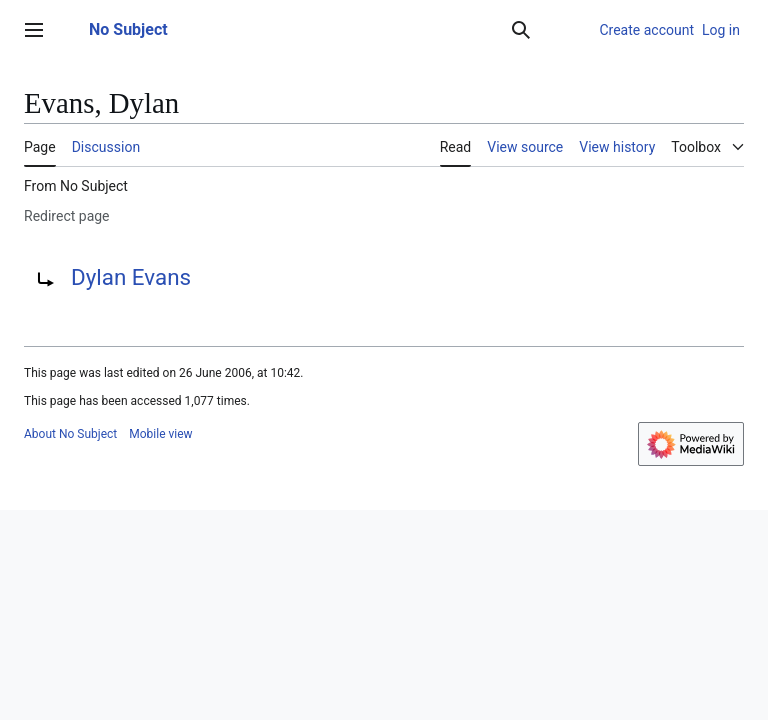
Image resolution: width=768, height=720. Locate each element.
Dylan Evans (131, 277)
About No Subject (70, 434)
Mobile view (160, 434)
